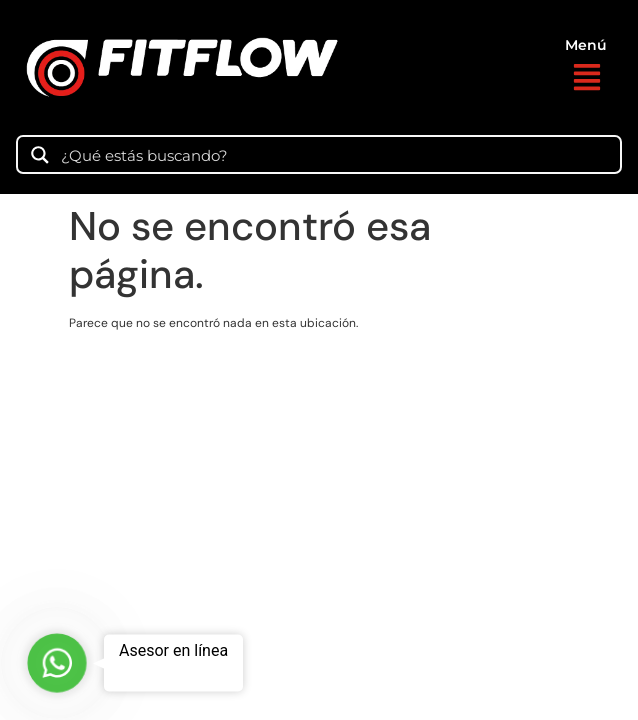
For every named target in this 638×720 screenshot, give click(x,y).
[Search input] (334, 154)
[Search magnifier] (40, 155)
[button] (586, 80)
